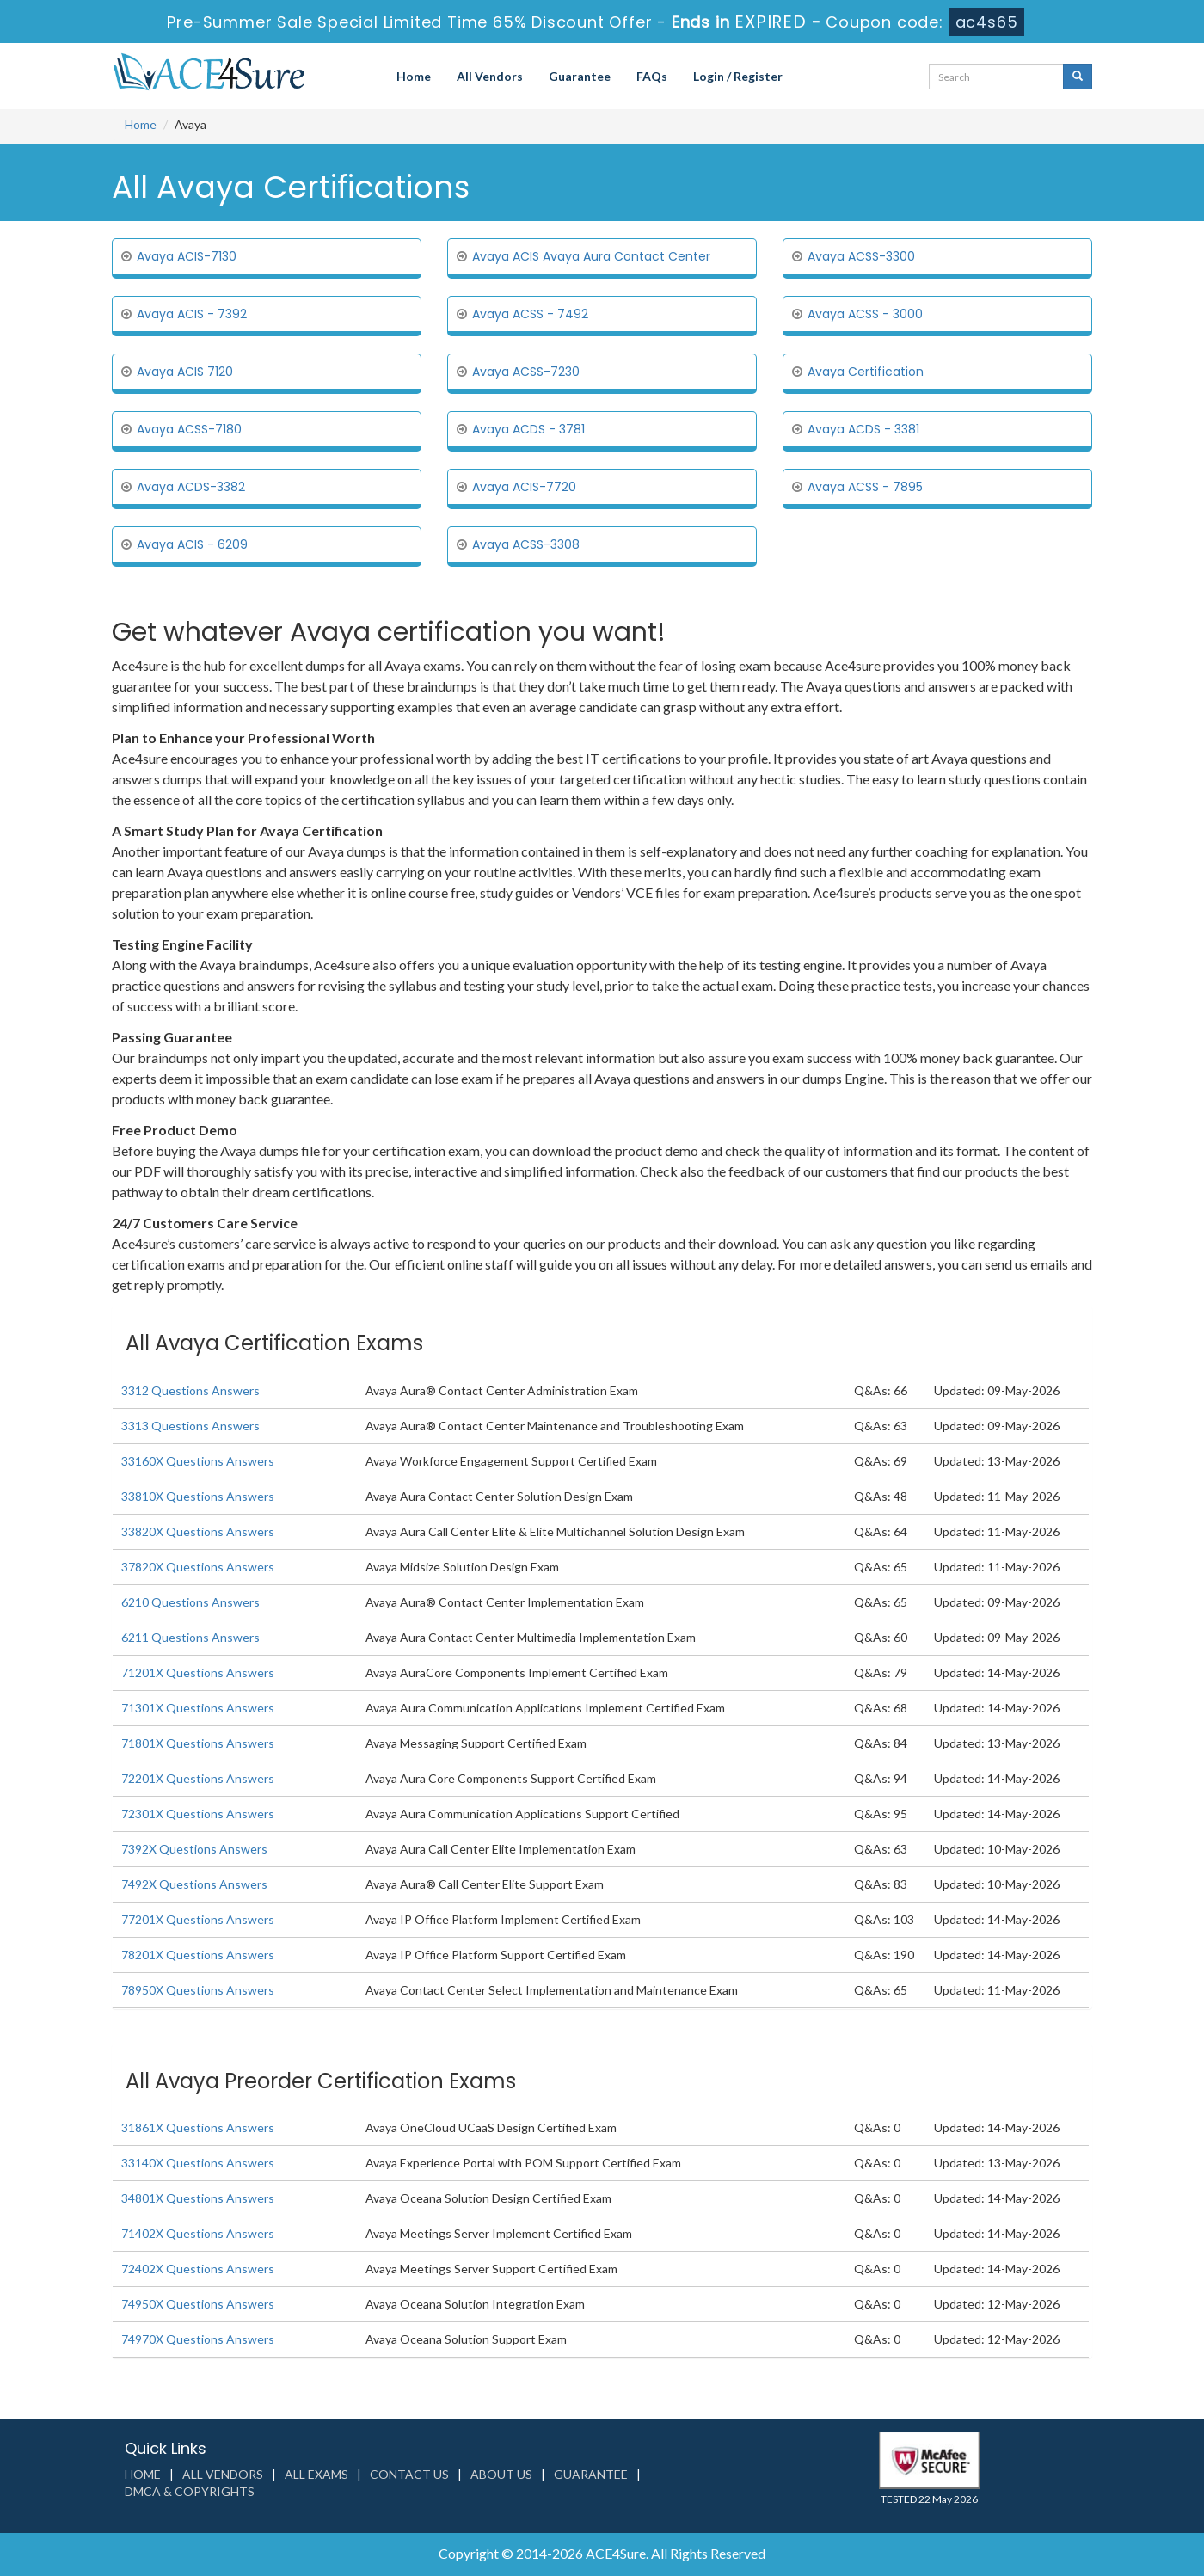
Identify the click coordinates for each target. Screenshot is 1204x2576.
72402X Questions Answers (197, 2268)
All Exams (316, 2474)
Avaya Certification (866, 371)
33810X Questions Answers (197, 1496)
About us (501, 2474)
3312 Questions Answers (190, 1390)
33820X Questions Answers (197, 1531)
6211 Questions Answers (190, 1637)
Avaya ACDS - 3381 (863, 429)
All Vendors (490, 76)
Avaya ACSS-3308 (526, 544)
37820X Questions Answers (197, 1566)
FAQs (651, 76)
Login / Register (738, 76)
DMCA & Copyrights (190, 2491)
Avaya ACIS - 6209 (192, 544)
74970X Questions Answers (197, 2339)
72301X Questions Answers (197, 1813)
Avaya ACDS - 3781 (528, 429)
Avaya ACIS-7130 (186, 256)
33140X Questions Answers (197, 2162)
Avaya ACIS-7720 (524, 486)
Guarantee (580, 76)
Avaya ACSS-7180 (189, 429)
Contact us (409, 2474)
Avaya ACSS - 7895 (865, 486)
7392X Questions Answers (194, 1848)
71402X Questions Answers (197, 2233)
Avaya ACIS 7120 (185, 371)
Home (413, 76)
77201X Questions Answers (197, 1919)
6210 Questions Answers (190, 1602)
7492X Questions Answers (194, 1884)
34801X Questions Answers (197, 2198)
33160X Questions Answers (197, 1461)
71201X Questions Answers (197, 1672)
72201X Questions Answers (197, 1778)
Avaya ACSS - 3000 (865, 314)
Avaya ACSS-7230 (526, 371)
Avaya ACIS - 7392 (192, 314)
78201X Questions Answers (197, 1954)
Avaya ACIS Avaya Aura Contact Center (591, 256)
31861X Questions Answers (197, 2127)
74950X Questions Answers (197, 2303)
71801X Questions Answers (197, 1743)
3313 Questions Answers (190, 1425)
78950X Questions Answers (197, 1990)
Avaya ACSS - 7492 (530, 314)
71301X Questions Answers (197, 1707)
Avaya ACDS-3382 (191, 486)
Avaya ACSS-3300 (861, 256)
